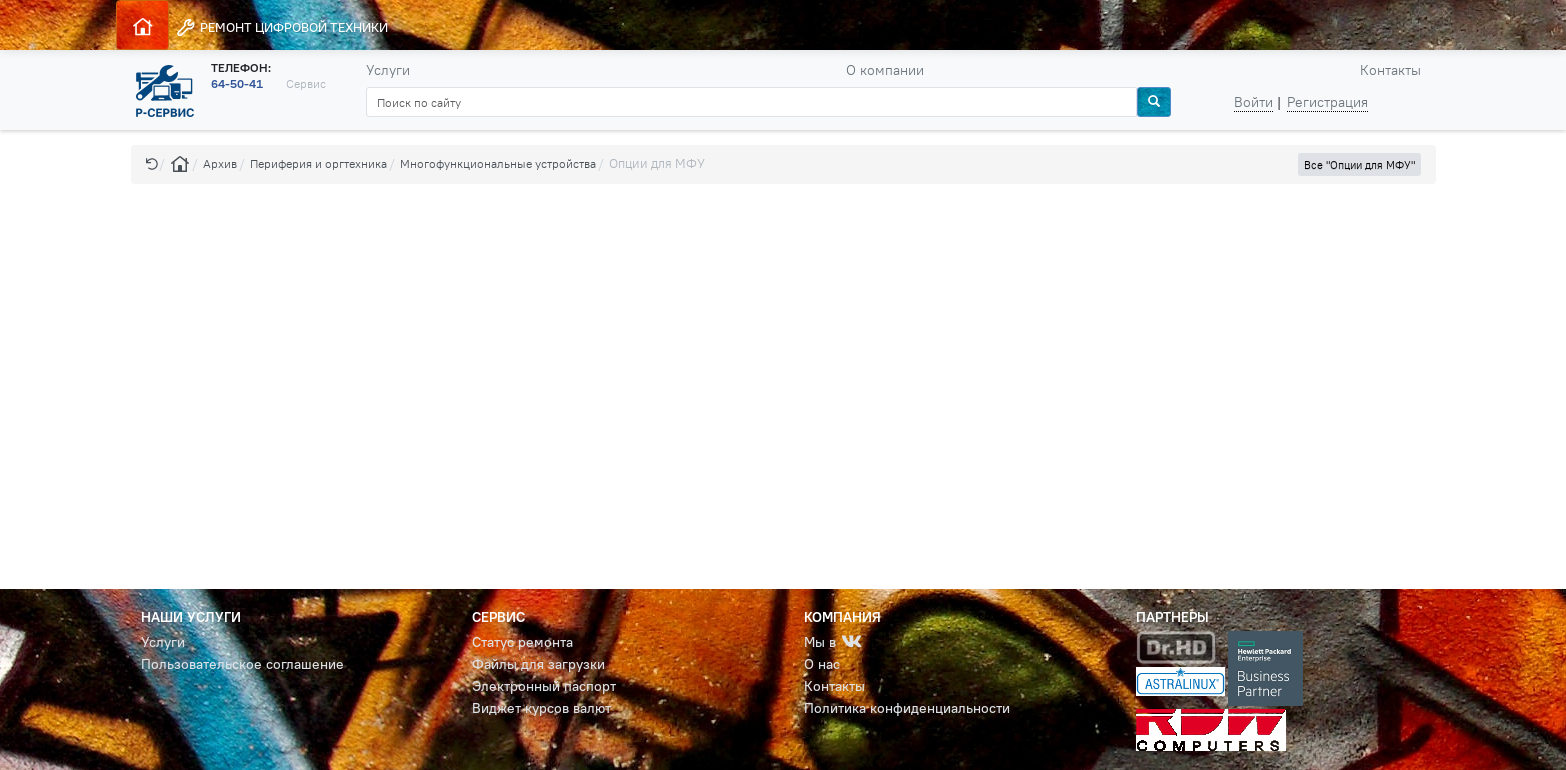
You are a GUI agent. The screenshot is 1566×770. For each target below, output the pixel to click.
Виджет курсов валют (541, 708)
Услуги (388, 70)
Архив (220, 163)
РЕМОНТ (281, 27)
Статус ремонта (522, 642)
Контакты (1390, 70)
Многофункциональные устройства (498, 163)
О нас (822, 664)
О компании (885, 70)
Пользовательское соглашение (242, 664)
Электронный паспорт (544, 686)
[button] (152, 163)
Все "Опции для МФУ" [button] (1359, 165)
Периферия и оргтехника (318, 163)
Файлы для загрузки (538, 664)
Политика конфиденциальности (907, 708)
